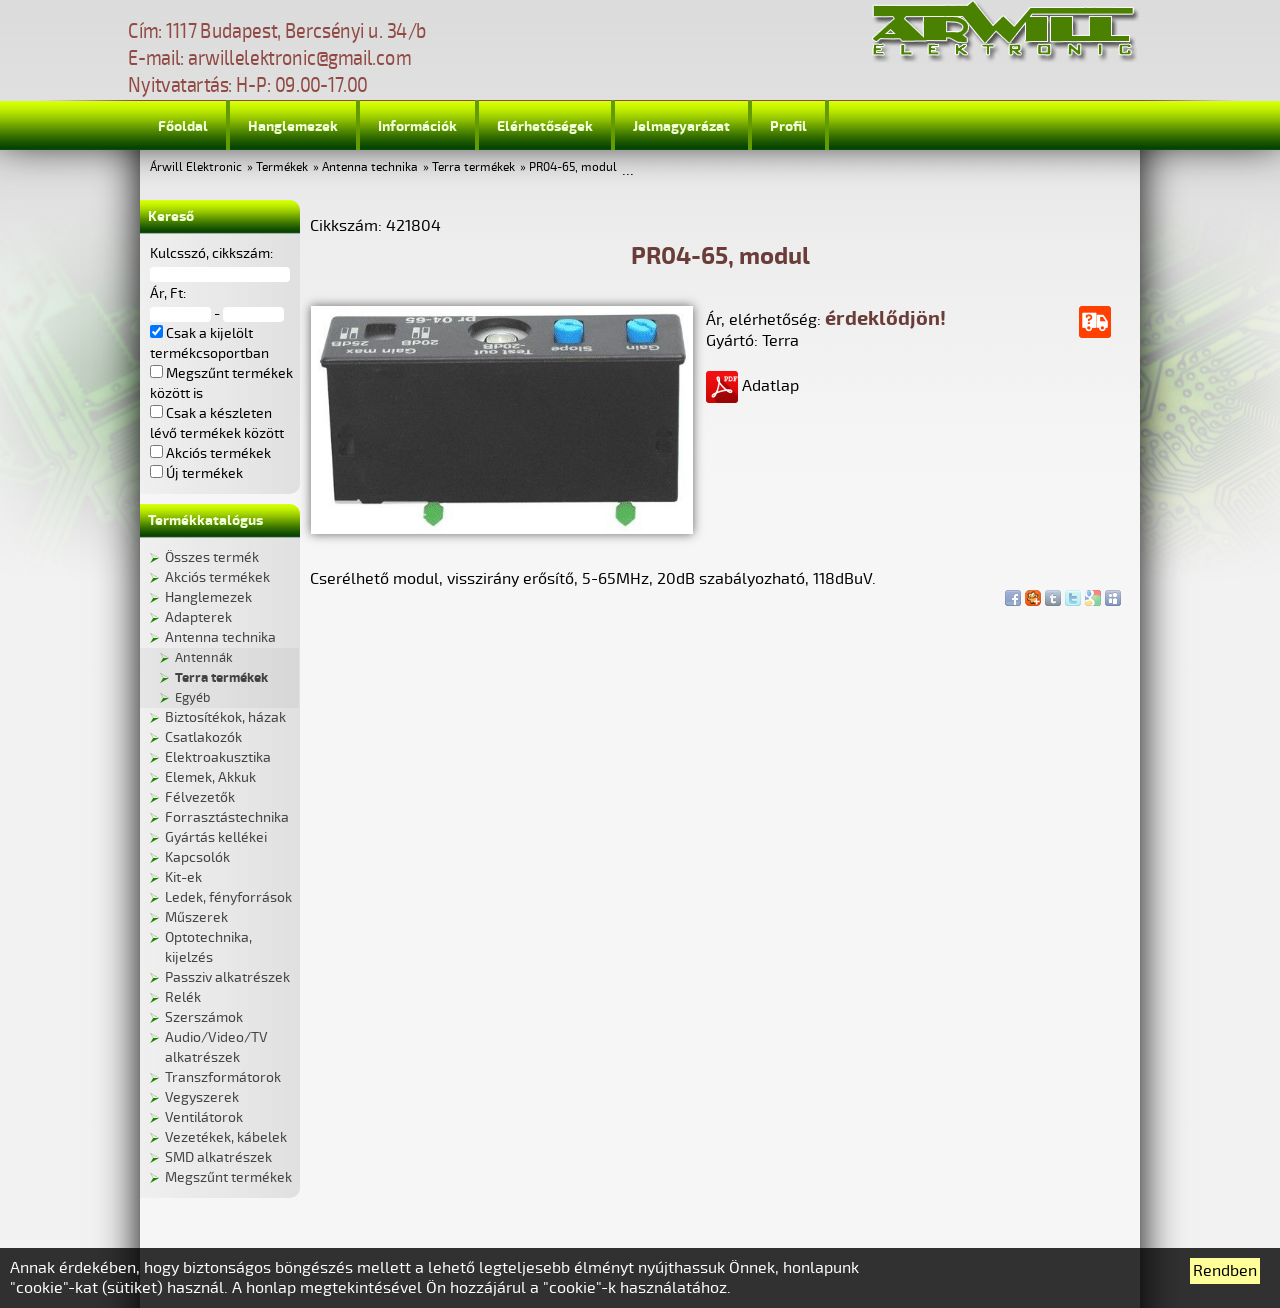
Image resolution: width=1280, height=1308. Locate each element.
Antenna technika (370, 167)
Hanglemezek (293, 126)
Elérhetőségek (545, 126)
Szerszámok (204, 1017)
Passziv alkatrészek (227, 977)
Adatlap (752, 386)
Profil (788, 126)
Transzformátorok (223, 1077)
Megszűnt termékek (228, 1177)
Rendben (1225, 1271)
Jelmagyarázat (681, 126)
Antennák (204, 658)
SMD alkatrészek (218, 1157)
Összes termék (212, 557)
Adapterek (198, 617)
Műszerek (196, 917)
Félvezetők (200, 797)
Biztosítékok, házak (225, 717)
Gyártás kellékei (216, 837)
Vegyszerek (202, 1097)
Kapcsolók (197, 857)
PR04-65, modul (573, 167)
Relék (183, 997)
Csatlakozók (203, 737)
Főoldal (183, 126)
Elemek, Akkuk (210, 777)
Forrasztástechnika (227, 817)
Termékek (282, 167)
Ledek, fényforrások (228, 897)
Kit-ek (183, 877)
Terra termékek (473, 167)
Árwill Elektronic (196, 167)
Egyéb (192, 698)
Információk (417, 126)
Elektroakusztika (218, 757)
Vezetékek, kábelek (226, 1137)
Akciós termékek (217, 577)
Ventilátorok (204, 1117)
